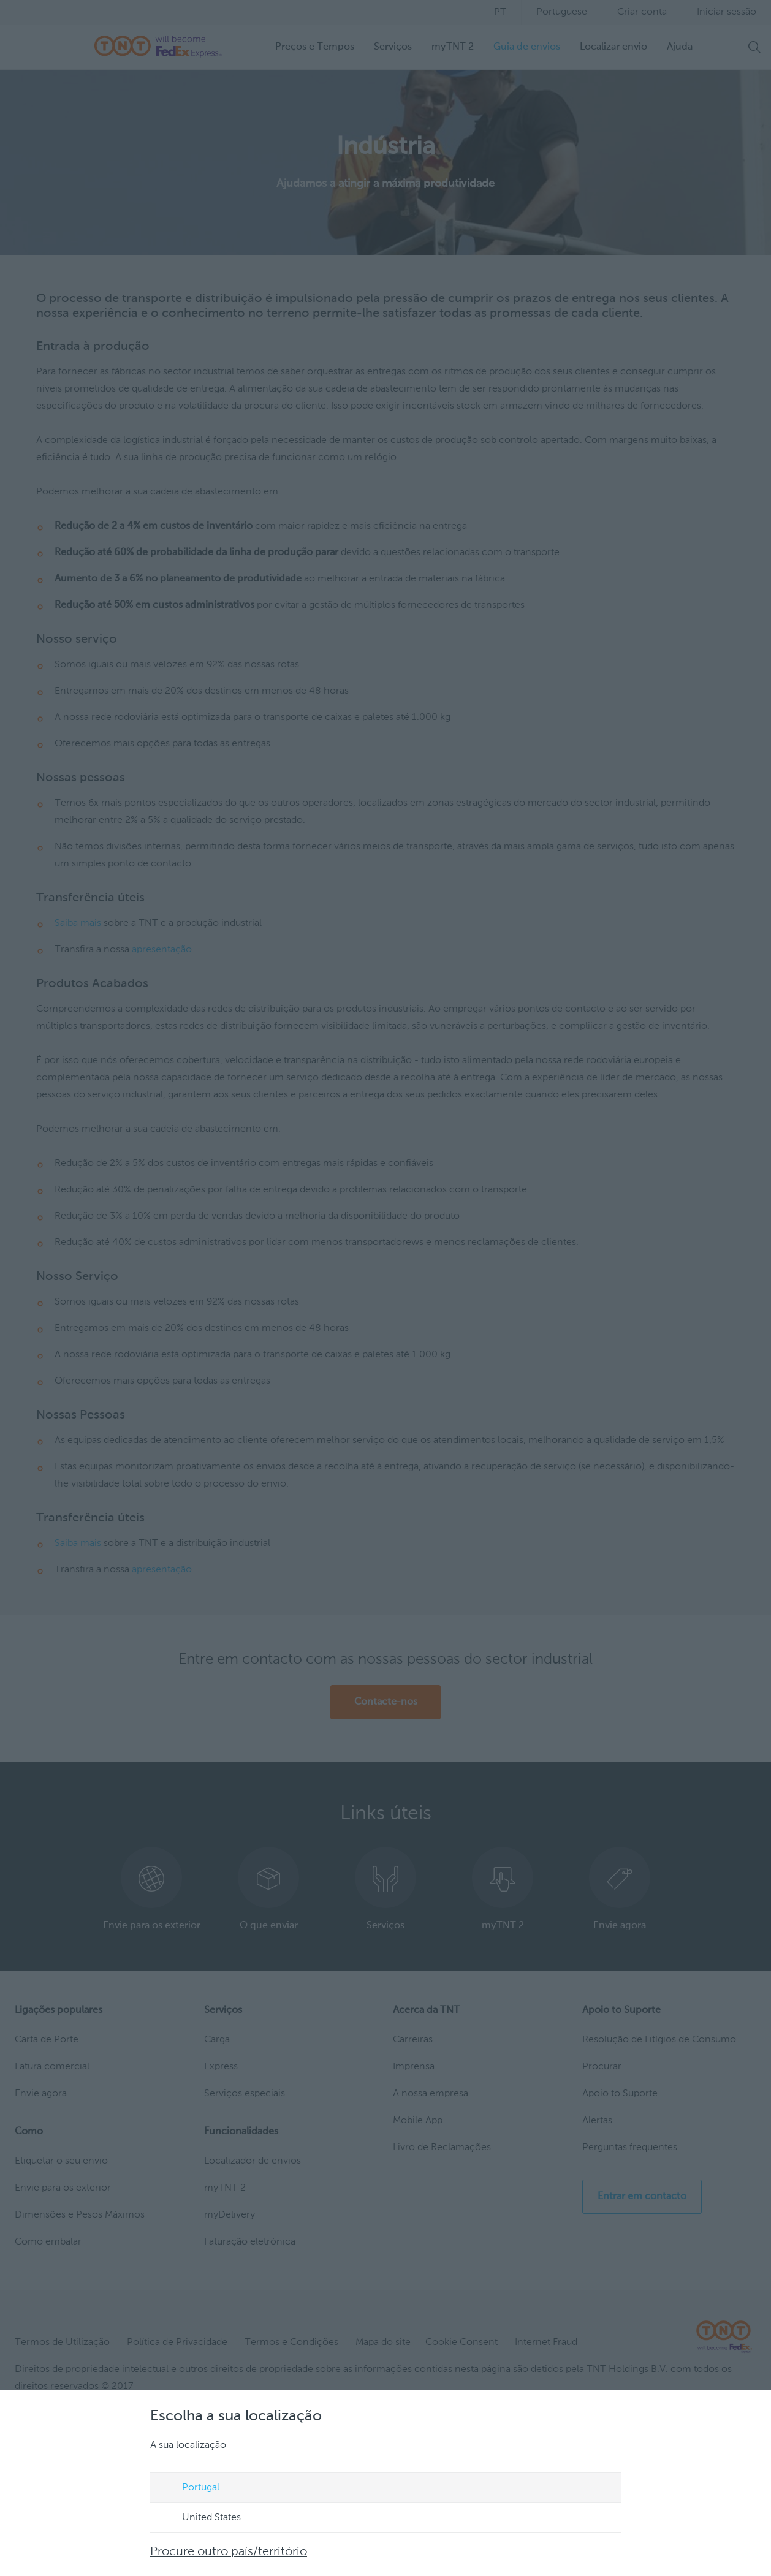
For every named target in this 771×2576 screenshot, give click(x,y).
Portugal (189, 2488)
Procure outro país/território (228, 2552)
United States (200, 2518)
